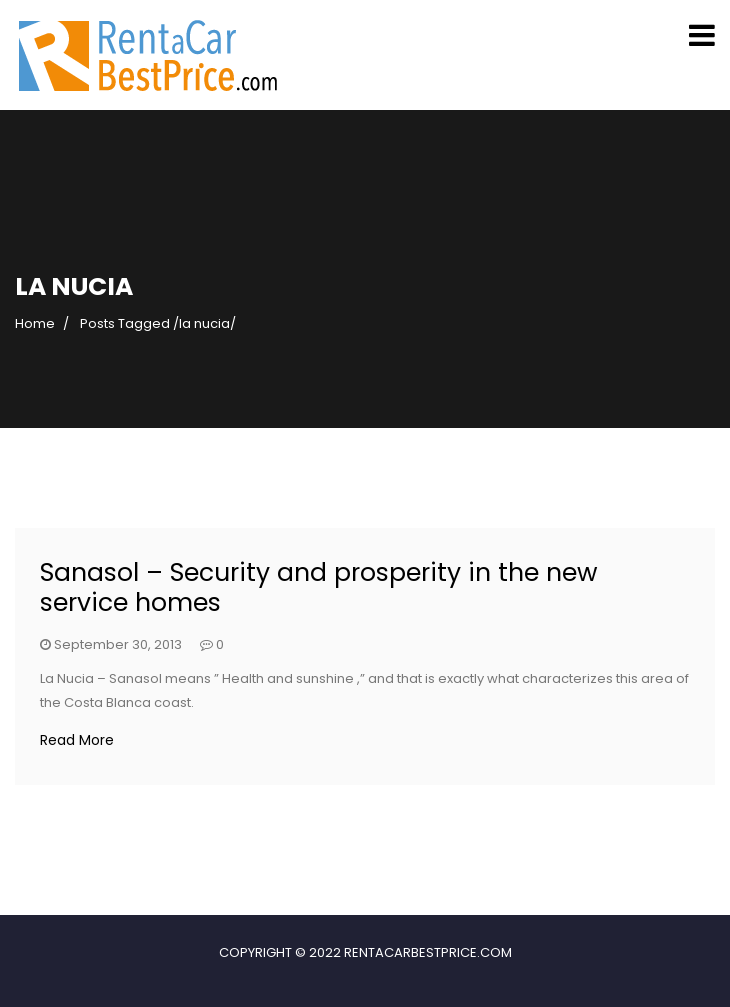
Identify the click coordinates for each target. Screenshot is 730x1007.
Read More (77, 740)
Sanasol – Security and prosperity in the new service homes (319, 587)
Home (35, 323)
